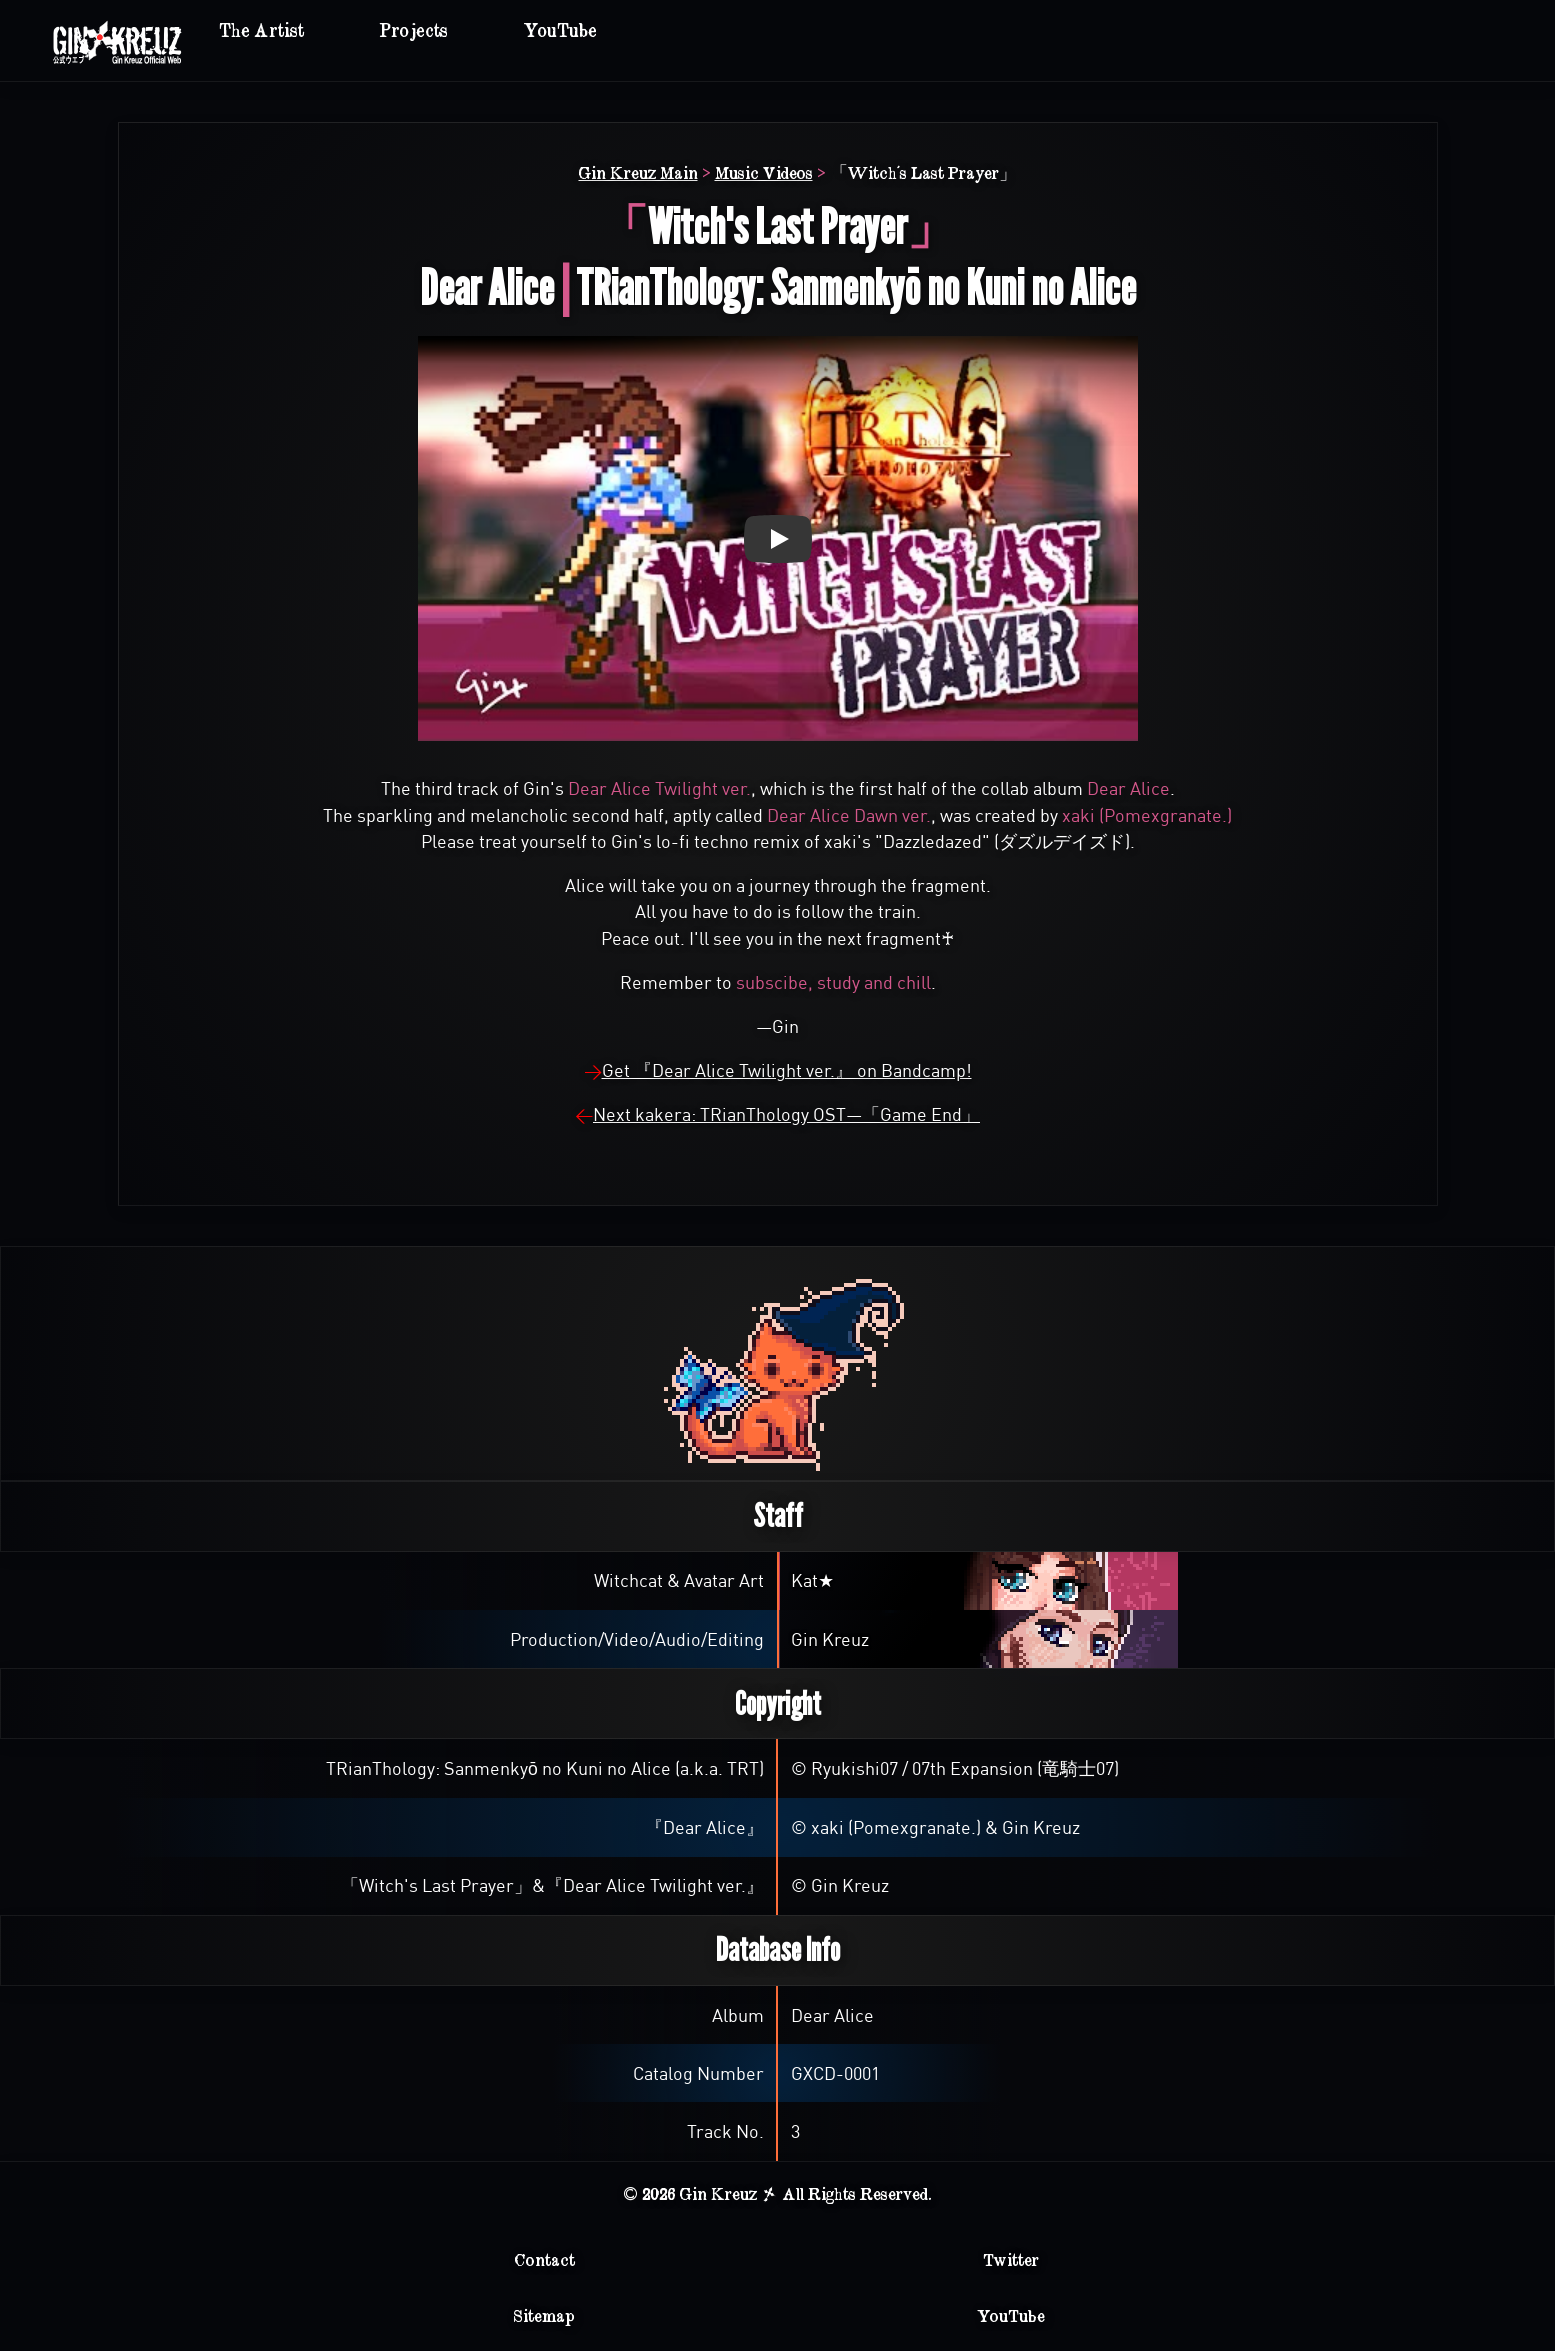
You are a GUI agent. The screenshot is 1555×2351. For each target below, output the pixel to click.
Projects (414, 31)
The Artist (261, 31)
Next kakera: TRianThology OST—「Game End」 (786, 1114)
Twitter (1011, 2260)
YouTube (560, 31)
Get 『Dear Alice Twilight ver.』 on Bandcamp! (787, 1070)
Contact (544, 2260)
